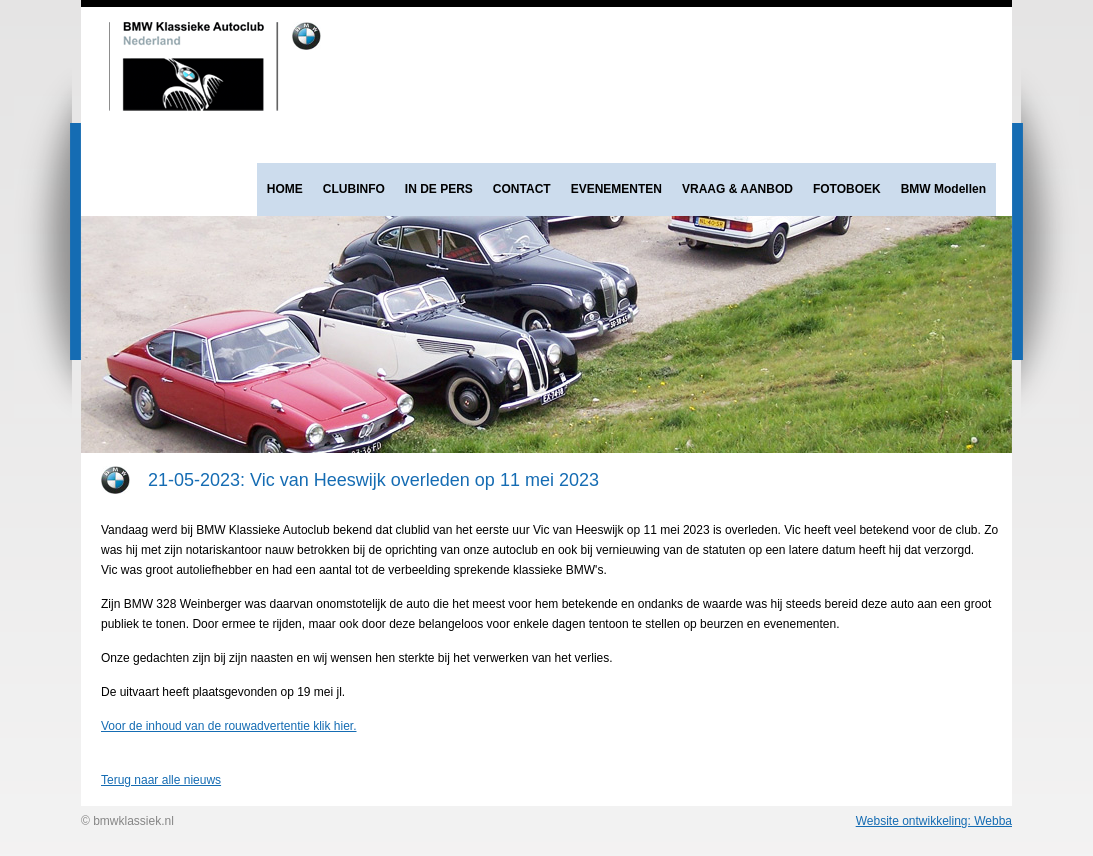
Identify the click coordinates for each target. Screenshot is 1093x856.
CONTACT (522, 189)
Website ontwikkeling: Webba (934, 821)
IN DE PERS (439, 189)
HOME (285, 189)
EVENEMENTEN (616, 189)
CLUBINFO (354, 189)
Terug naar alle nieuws (161, 780)
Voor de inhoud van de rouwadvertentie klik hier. (229, 726)
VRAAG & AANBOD (737, 189)
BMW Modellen (943, 189)
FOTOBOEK (847, 189)
